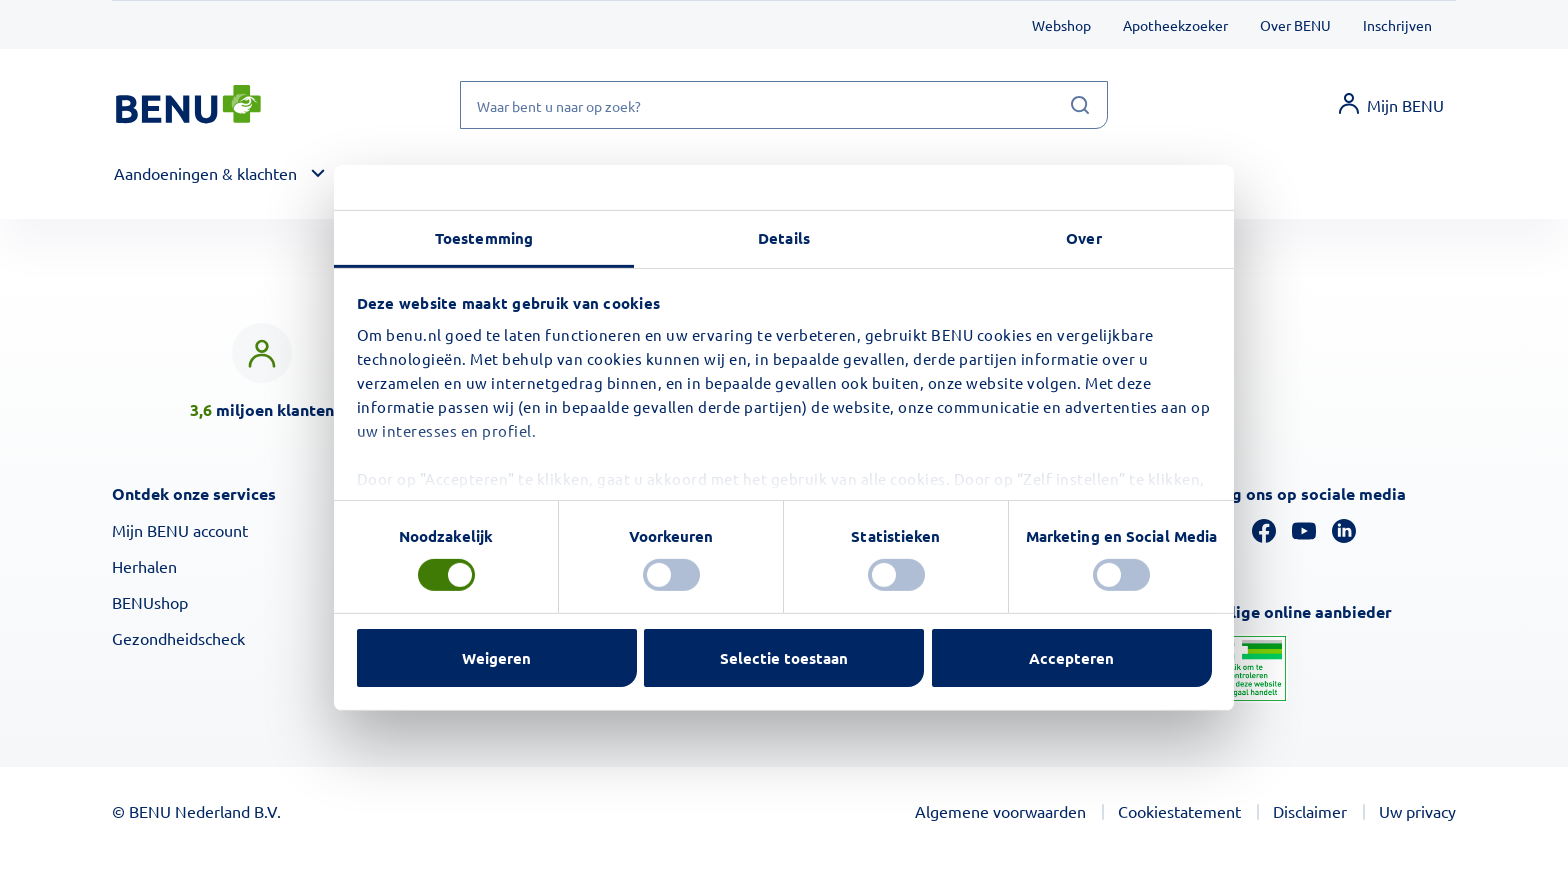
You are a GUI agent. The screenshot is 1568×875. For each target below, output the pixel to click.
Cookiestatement (1179, 811)
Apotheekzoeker (1175, 25)
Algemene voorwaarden (1000, 811)
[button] (222, 174)
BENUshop (150, 602)
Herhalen (144, 566)
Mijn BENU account (180, 530)
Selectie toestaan (784, 658)
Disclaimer (1310, 811)
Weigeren (496, 658)
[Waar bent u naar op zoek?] (784, 105)
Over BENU (1295, 25)
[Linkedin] (1344, 528)
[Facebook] (1264, 528)
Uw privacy (1417, 811)
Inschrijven (1397, 25)
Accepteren (1071, 658)
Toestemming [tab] (484, 237)
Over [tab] (1083, 237)
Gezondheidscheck (178, 638)
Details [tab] (784, 237)
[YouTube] (1304, 528)
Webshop (1061, 25)
